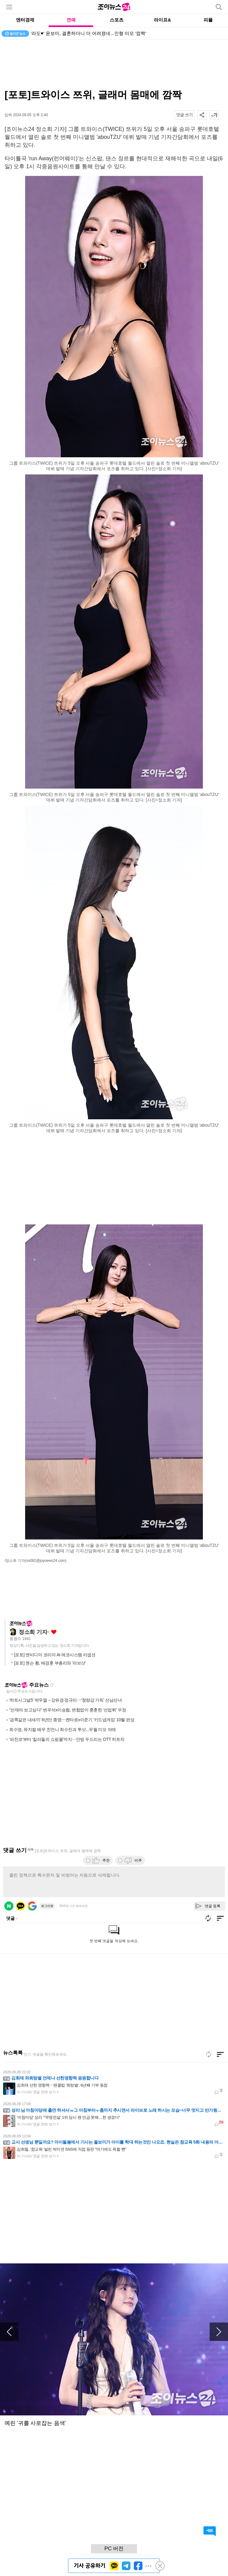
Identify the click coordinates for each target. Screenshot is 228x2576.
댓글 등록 (212, 1906)
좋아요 (53, 1632)
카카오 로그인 (20, 1906)
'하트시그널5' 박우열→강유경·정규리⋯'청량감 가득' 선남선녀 (65, 1700)
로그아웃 (47, 1906)
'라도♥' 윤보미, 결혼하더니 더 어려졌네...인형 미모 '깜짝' (88, 33)
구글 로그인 (32, 1906)
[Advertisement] (114, 64)
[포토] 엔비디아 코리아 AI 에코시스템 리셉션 (54, 1654)
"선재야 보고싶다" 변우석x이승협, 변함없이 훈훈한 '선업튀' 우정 (67, 1709)
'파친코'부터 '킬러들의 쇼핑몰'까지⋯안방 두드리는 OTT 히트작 (66, 1739)
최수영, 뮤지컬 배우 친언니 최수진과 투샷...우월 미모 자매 (62, 1729)
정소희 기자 (33, 1632)
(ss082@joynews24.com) (45, 1560)
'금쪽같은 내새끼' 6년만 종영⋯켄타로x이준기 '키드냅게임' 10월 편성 (71, 1719)
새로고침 (51, 1685)
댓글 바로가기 (209, 2531)
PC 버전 (114, 2548)
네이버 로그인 (8, 1906)
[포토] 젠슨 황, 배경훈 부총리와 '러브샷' (50, 1663)
